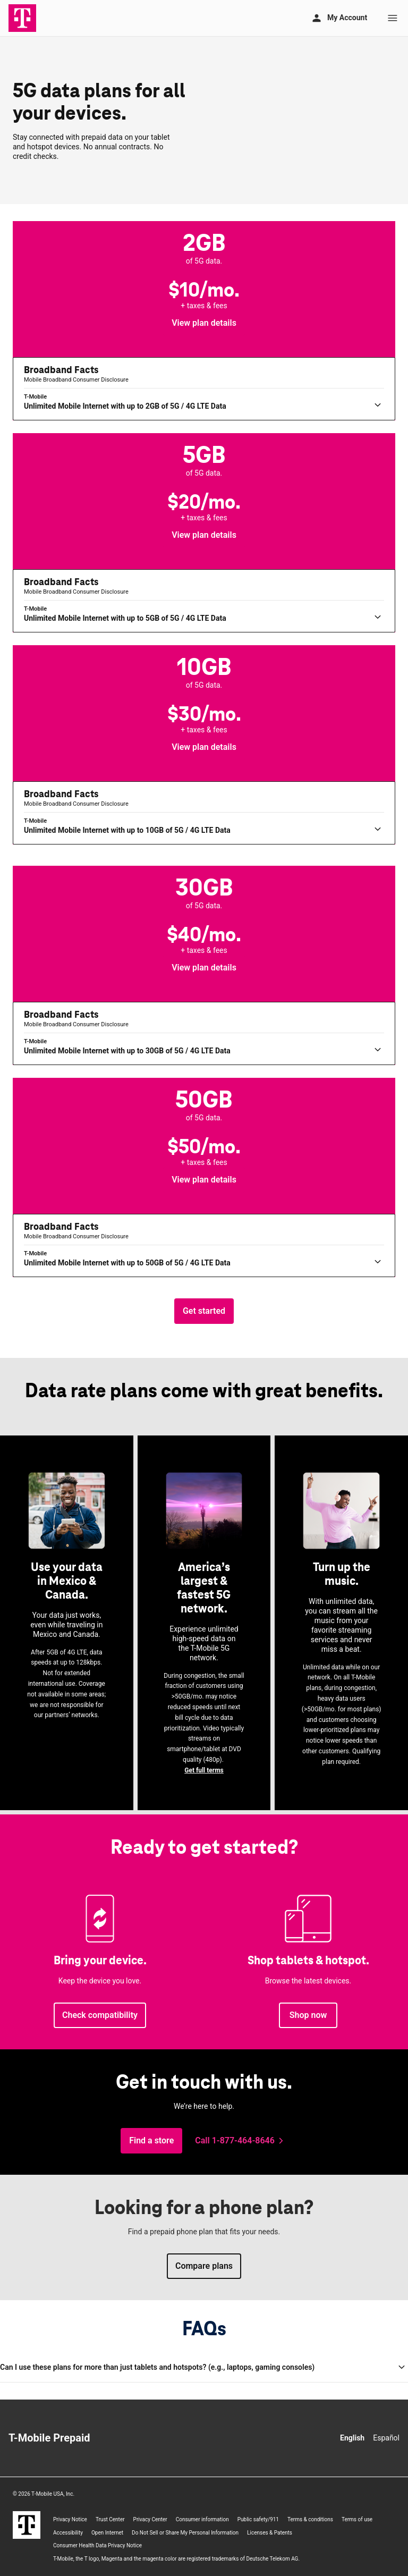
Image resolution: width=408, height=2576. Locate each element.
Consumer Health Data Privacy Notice (97, 2545)
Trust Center (110, 2519)
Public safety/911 (258, 2519)
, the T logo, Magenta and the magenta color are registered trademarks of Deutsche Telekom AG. (176, 2559)
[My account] (338, 18)
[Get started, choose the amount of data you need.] (204, 1311)
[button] (204, 323)
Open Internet (107, 2533)
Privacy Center (150, 2519)
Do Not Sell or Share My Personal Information (185, 2533)
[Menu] (392, 18)
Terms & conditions (310, 2519)
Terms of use (357, 2519)
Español (386, 2438)
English (352, 2438)
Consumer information (202, 2519)
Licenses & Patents (269, 2533)
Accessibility (68, 2533)
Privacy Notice (70, 2519)
